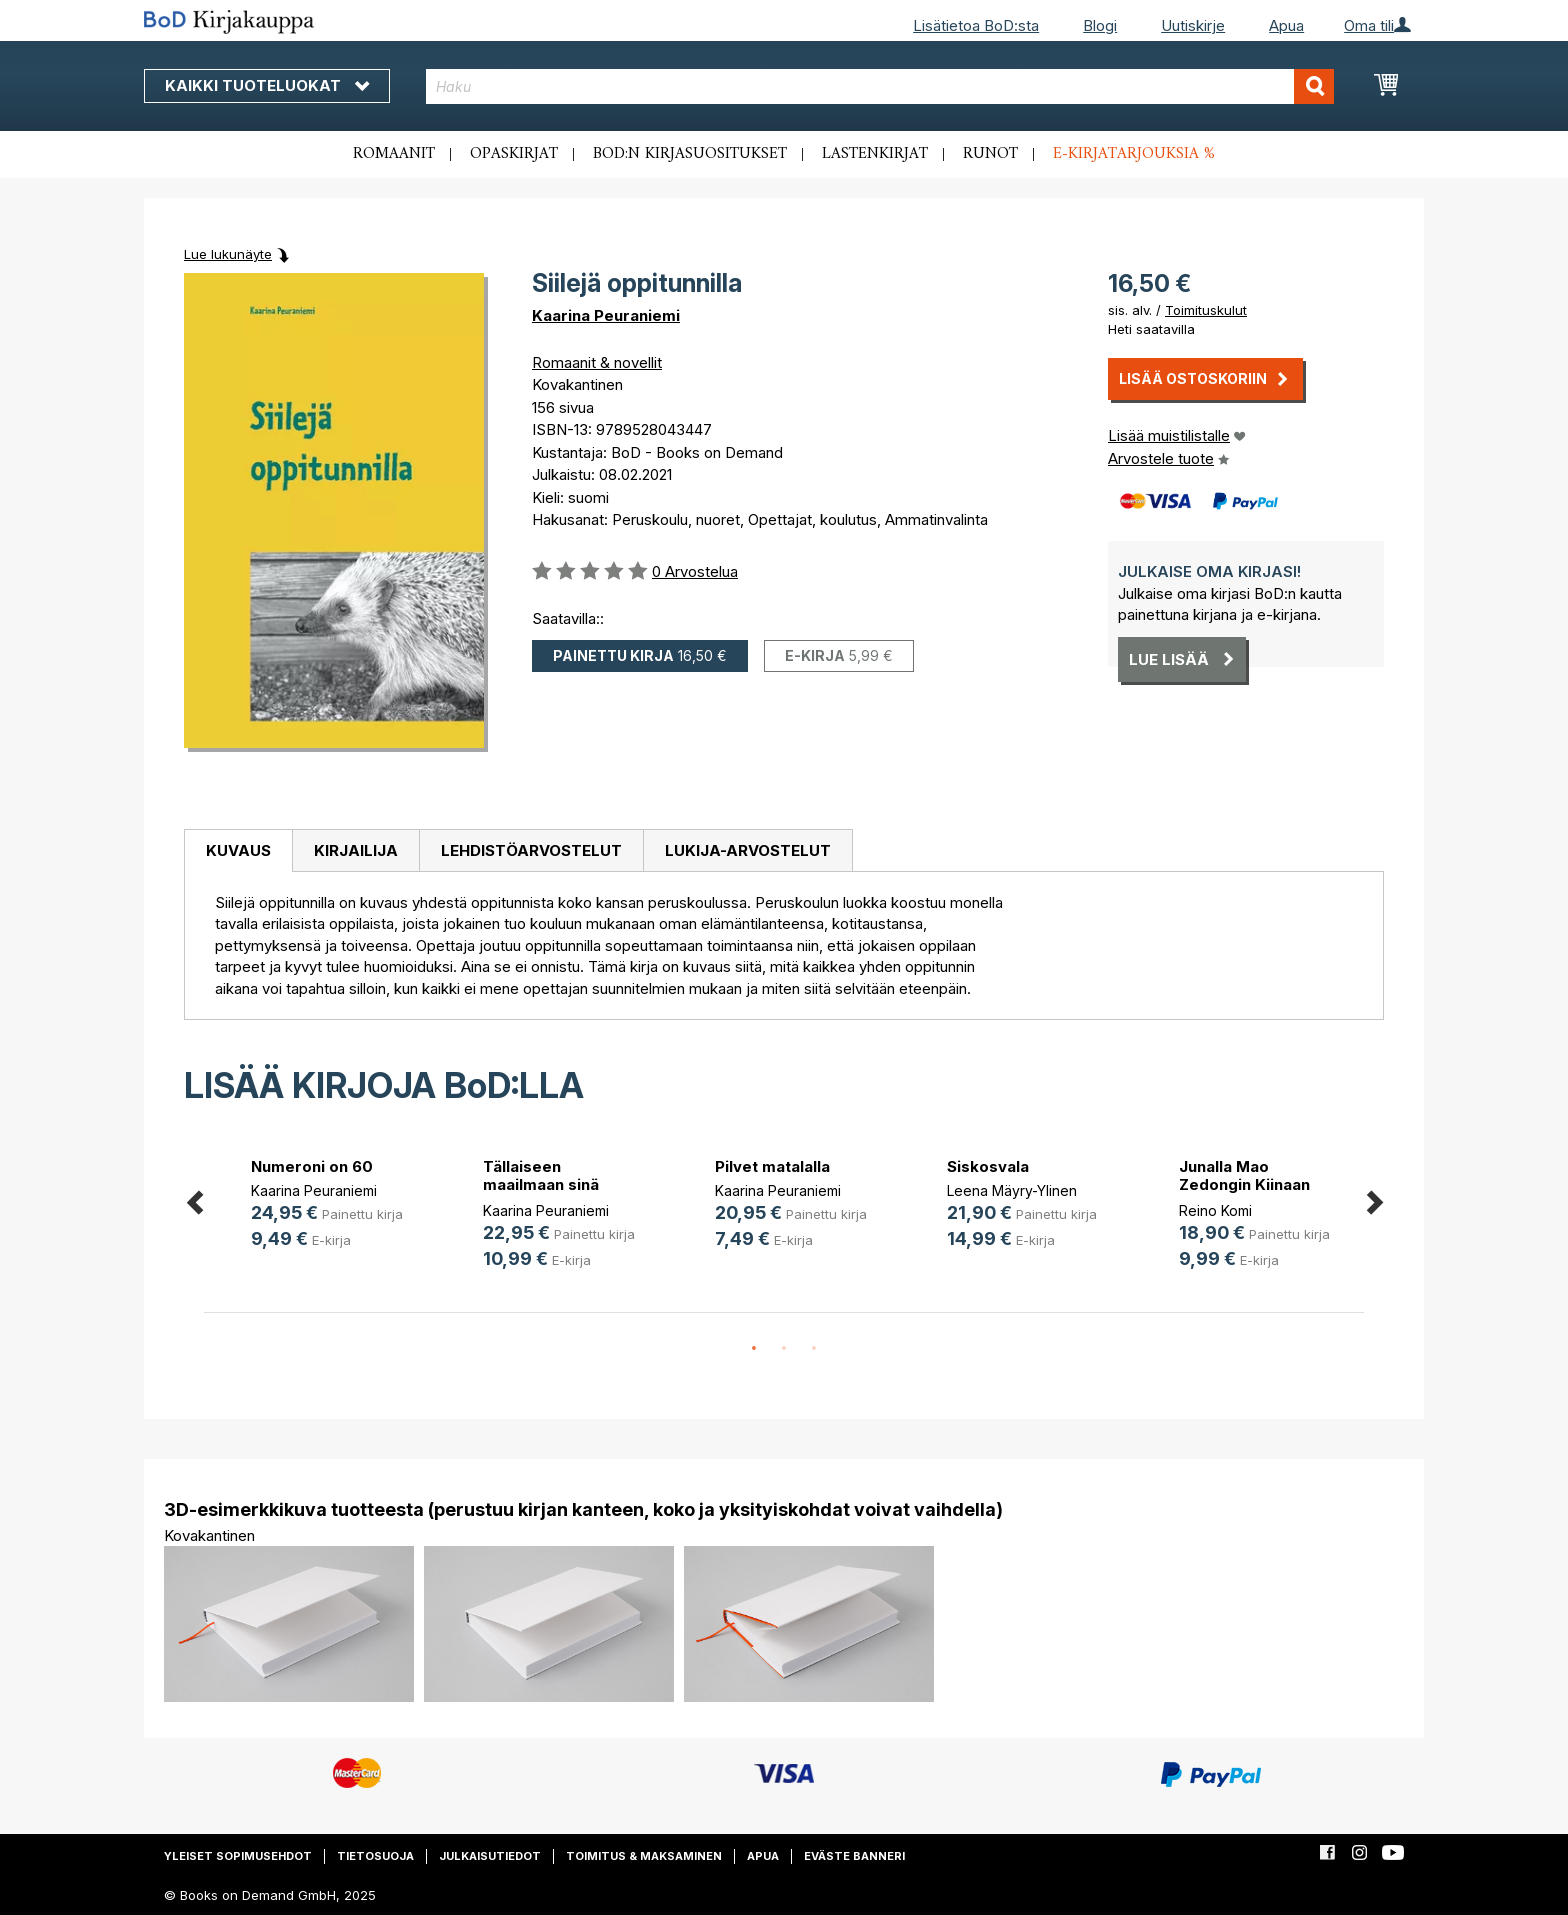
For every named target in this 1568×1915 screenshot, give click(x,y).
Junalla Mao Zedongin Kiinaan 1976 (1244, 1184)
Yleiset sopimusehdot (238, 1856)
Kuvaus (238, 850)
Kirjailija (356, 850)
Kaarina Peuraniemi (606, 315)
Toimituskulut (1206, 310)
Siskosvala (988, 1166)
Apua (1286, 25)
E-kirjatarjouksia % (1134, 154)
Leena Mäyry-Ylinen (1012, 1190)
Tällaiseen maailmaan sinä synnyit (541, 1184)
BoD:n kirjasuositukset (690, 154)
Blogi (1100, 25)
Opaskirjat (514, 154)
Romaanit (394, 154)
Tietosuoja (375, 1856)
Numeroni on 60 (312, 1166)
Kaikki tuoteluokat (267, 85)
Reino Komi (1215, 1210)
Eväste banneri (854, 1856)
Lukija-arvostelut (748, 850)
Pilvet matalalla (772, 1166)
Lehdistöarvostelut (531, 850)
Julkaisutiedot (490, 1856)
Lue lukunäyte (228, 254)
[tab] (238, 851)
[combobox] (880, 86)
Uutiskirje (1193, 25)
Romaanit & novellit (597, 362)
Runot (990, 154)
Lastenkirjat (875, 154)
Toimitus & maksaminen (644, 1856)
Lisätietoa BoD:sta (976, 25)
